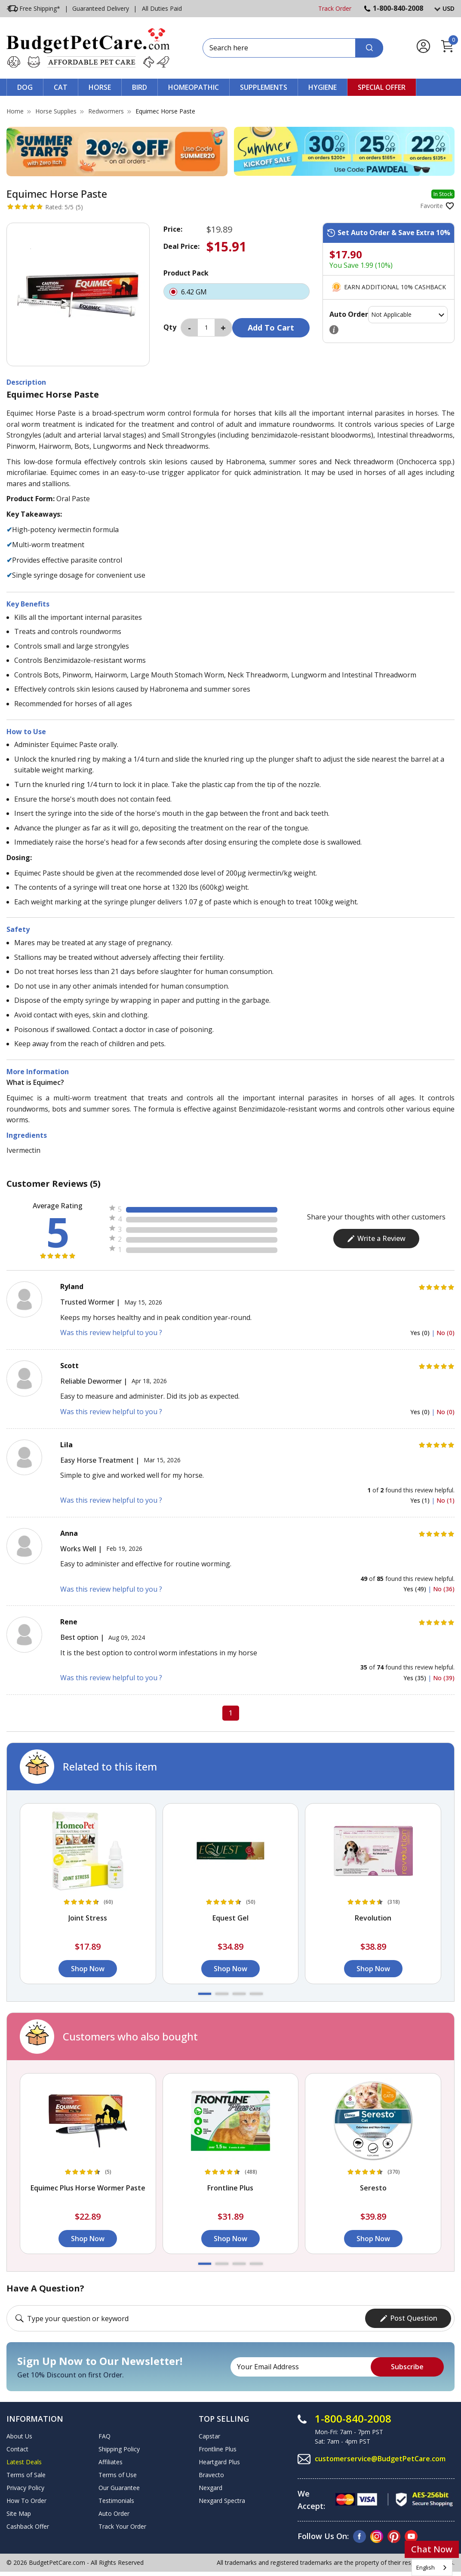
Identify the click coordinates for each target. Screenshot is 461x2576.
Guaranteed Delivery (100, 8)
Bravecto (211, 2475)
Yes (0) (420, 1333)
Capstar (209, 2436)
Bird (139, 87)
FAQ (104, 2436)
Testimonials (116, 2500)
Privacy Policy (25, 2488)
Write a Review (376, 1238)
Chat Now (431, 2549)
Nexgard (210, 2488)
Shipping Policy (119, 2449)
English (425, 2567)
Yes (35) (415, 1678)
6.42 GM (236, 291)
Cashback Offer (27, 2526)
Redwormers (106, 111)
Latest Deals (24, 2462)
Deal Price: (181, 246)
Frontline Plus (218, 2449)
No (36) (444, 1589)
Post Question (408, 2318)
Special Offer (382, 87)
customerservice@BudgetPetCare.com (380, 2458)
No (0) (445, 1333)
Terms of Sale (26, 2475)
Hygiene (322, 87)
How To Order (26, 2500)
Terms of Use (117, 2475)
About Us (19, 2436)
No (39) (444, 1678)
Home (15, 111)
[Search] (369, 48)
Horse (100, 87)
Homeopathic (193, 87)
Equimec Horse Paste (165, 111)
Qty (169, 327)
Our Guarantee (119, 2488)
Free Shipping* (33, 8)
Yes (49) (415, 1589)
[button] (204, 1994)
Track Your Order (122, 2526)
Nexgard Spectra (222, 2500)
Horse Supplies (56, 111)
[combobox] (432, 2567)
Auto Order (113, 2513)
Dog (25, 87)
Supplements (263, 87)
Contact (17, 2449)
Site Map (18, 2513)
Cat (61, 87)
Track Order (334, 8)
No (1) (445, 1500)
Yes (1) (420, 1500)
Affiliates (110, 2462)
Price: (172, 229)
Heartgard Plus (219, 2462)
